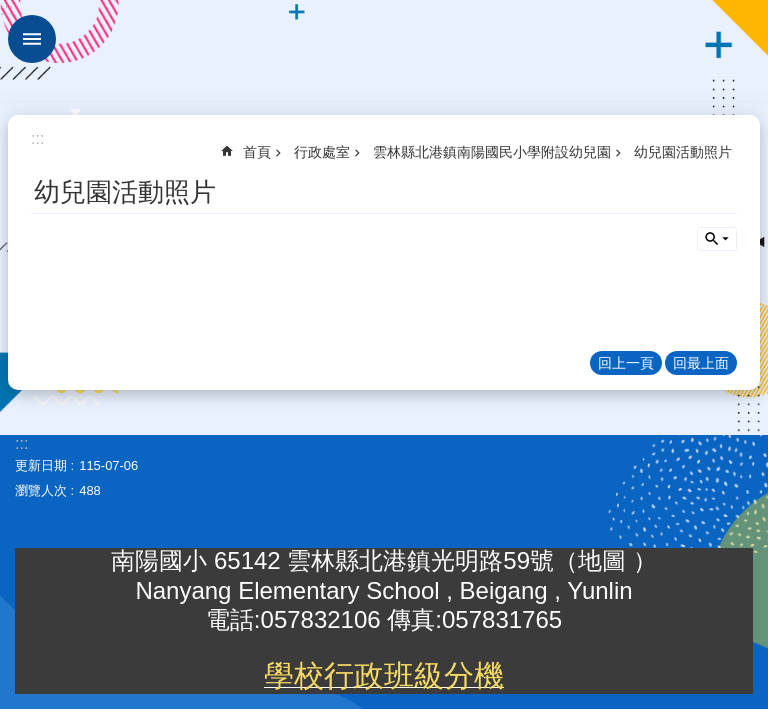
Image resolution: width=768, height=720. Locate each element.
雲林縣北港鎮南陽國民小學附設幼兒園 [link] (492, 152)
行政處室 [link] (322, 152)
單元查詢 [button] (717, 239)
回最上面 (701, 363)
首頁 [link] (257, 152)
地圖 (605, 560)
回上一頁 (626, 363)
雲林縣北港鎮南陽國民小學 (384, 50)
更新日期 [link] (41, 465)
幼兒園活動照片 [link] (683, 152)
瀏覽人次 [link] (41, 490)
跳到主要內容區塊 (10, 10)
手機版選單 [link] (32, 39)
